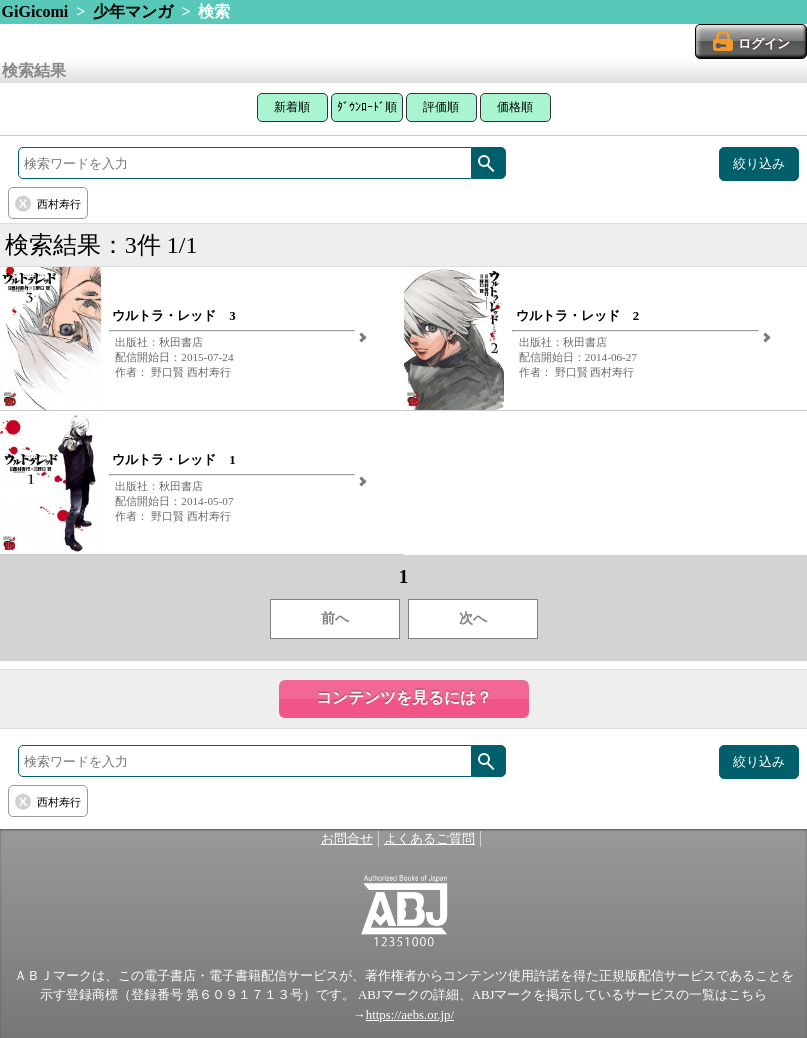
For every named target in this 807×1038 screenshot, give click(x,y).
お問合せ (347, 839)
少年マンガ (133, 11)
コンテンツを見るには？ (404, 697)
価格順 (515, 107)
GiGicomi (35, 11)
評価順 (441, 107)
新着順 (292, 107)
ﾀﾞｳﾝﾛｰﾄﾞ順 (367, 107)
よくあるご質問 (429, 839)
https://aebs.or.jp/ (410, 1015)
